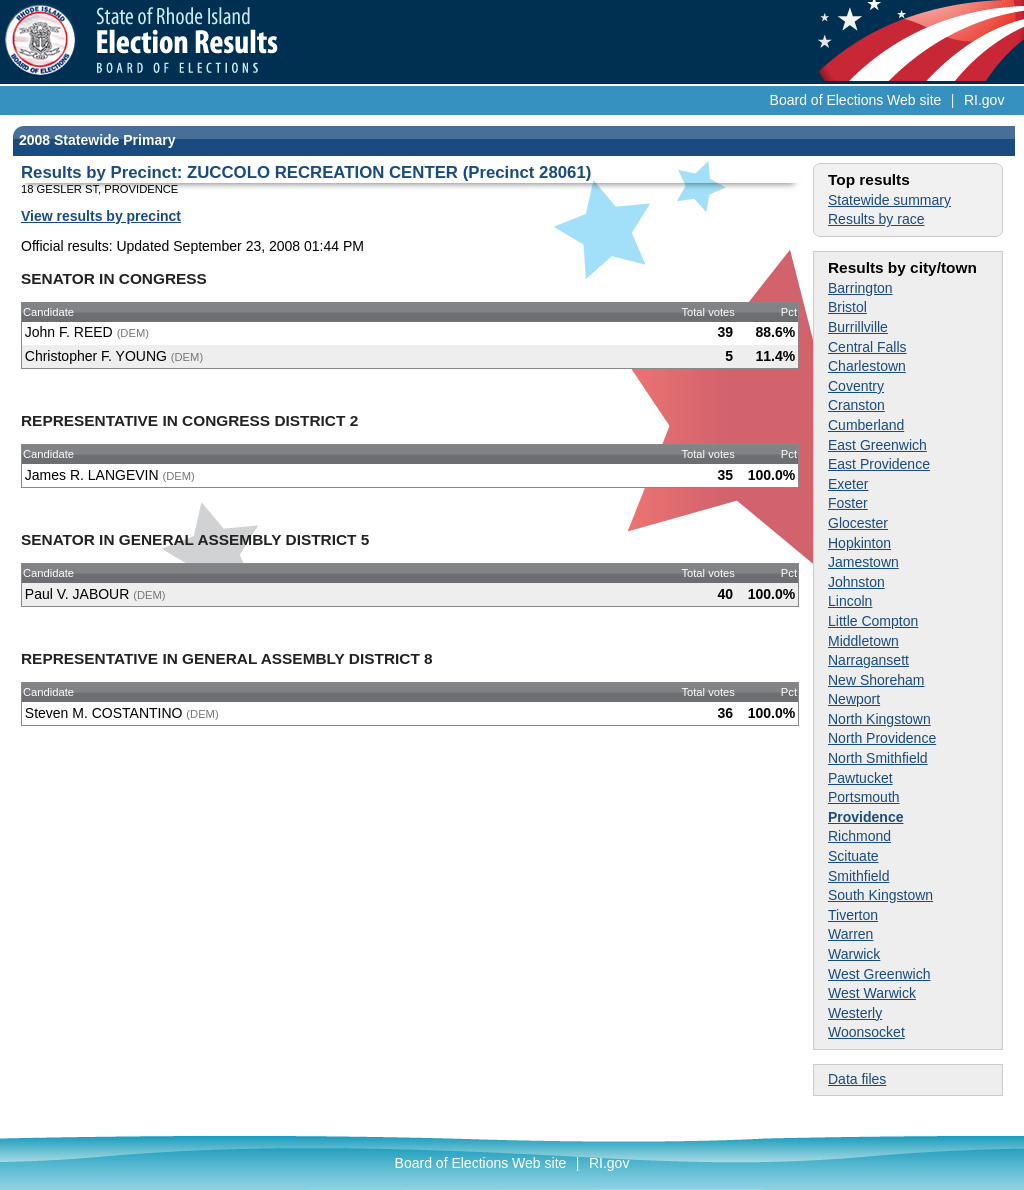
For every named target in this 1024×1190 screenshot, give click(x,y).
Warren (850, 934)
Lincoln (850, 601)
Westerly (855, 1013)
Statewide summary (889, 200)
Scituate (853, 856)
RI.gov (984, 100)
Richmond (859, 836)
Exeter (848, 484)
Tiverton (853, 915)
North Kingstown (879, 719)
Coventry (856, 386)
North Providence (882, 738)
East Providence (879, 464)
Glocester (858, 523)
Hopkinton (859, 543)
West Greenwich (879, 974)
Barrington (860, 288)
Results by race (876, 219)
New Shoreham (876, 680)
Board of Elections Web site (856, 100)
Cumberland (866, 425)
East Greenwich (877, 445)
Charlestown (867, 366)
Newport (854, 699)
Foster (848, 503)
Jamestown (863, 562)
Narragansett (868, 660)
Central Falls (867, 347)
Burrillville (858, 327)
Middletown (863, 641)
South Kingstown (880, 895)
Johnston (856, 582)
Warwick (854, 954)
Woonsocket (866, 1032)
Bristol (847, 307)
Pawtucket (860, 778)
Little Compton (873, 621)
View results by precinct (101, 216)
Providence (865, 817)
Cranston (856, 405)
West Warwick (872, 993)
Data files (857, 1079)
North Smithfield (878, 758)
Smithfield (858, 876)
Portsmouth (864, 797)
